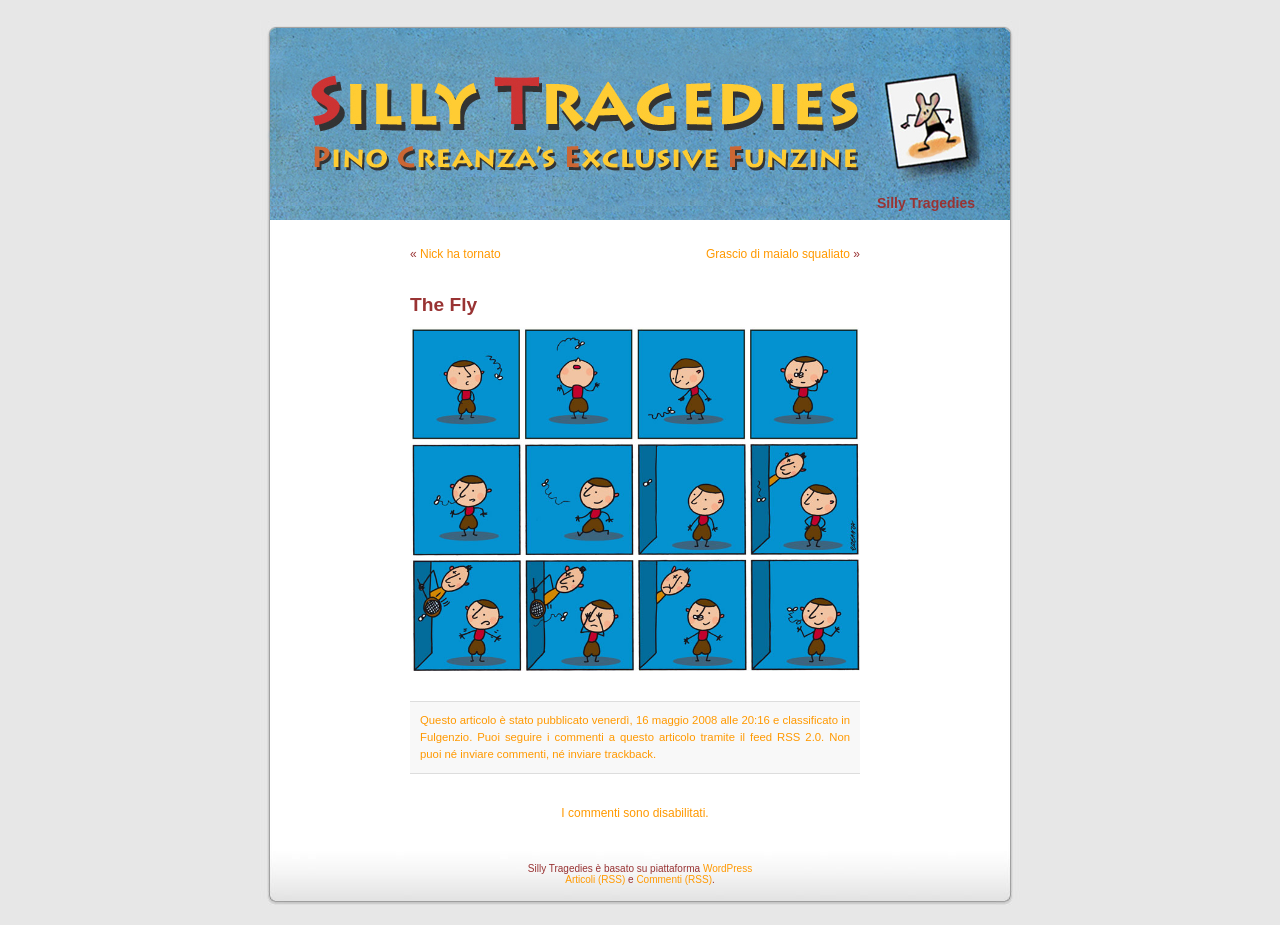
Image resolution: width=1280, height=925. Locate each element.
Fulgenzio (444, 737)
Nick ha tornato (460, 254)
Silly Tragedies (926, 203)
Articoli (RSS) (595, 879)
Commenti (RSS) (674, 879)
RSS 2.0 (799, 737)
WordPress (727, 868)
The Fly (443, 304)
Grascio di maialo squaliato (778, 254)
